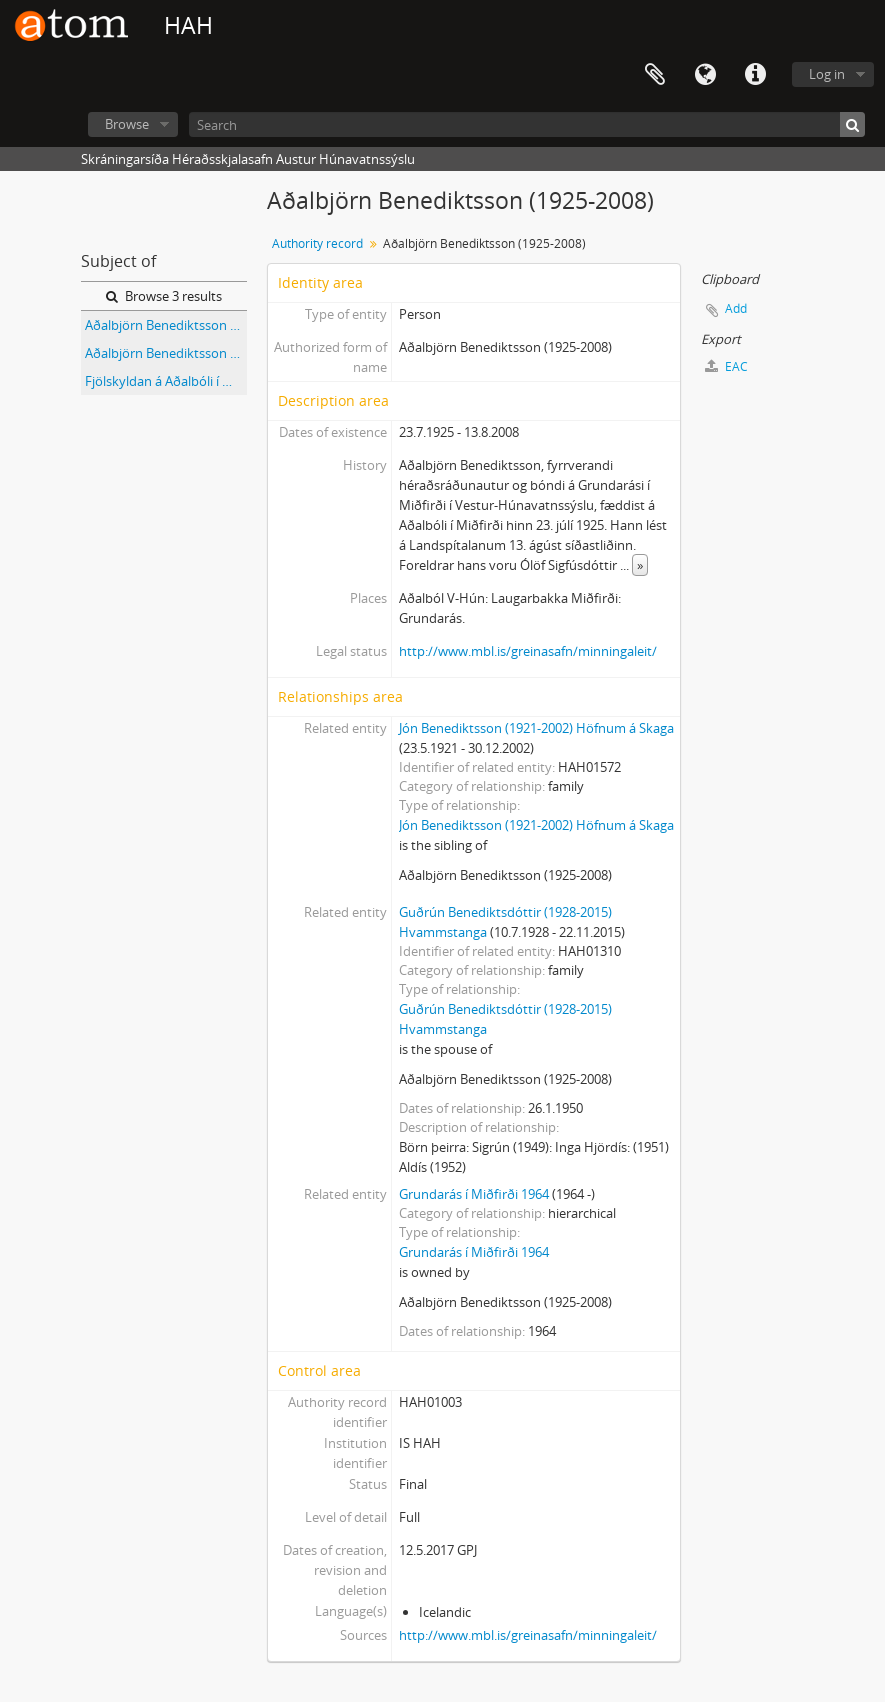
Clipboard (655, 75)
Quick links (755, 75)
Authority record (317, 243)
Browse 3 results (164, 296)
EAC (726, 366)
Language (705, 75)
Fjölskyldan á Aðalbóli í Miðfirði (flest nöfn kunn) (166, 381)
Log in (827, 74)
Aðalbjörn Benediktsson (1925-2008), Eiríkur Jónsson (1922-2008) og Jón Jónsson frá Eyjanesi (166, 325)
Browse (127, 124)
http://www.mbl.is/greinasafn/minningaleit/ (528, 651)
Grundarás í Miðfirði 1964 (474, 1194)
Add (736, 308)
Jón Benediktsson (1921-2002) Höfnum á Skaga (536, 728)
